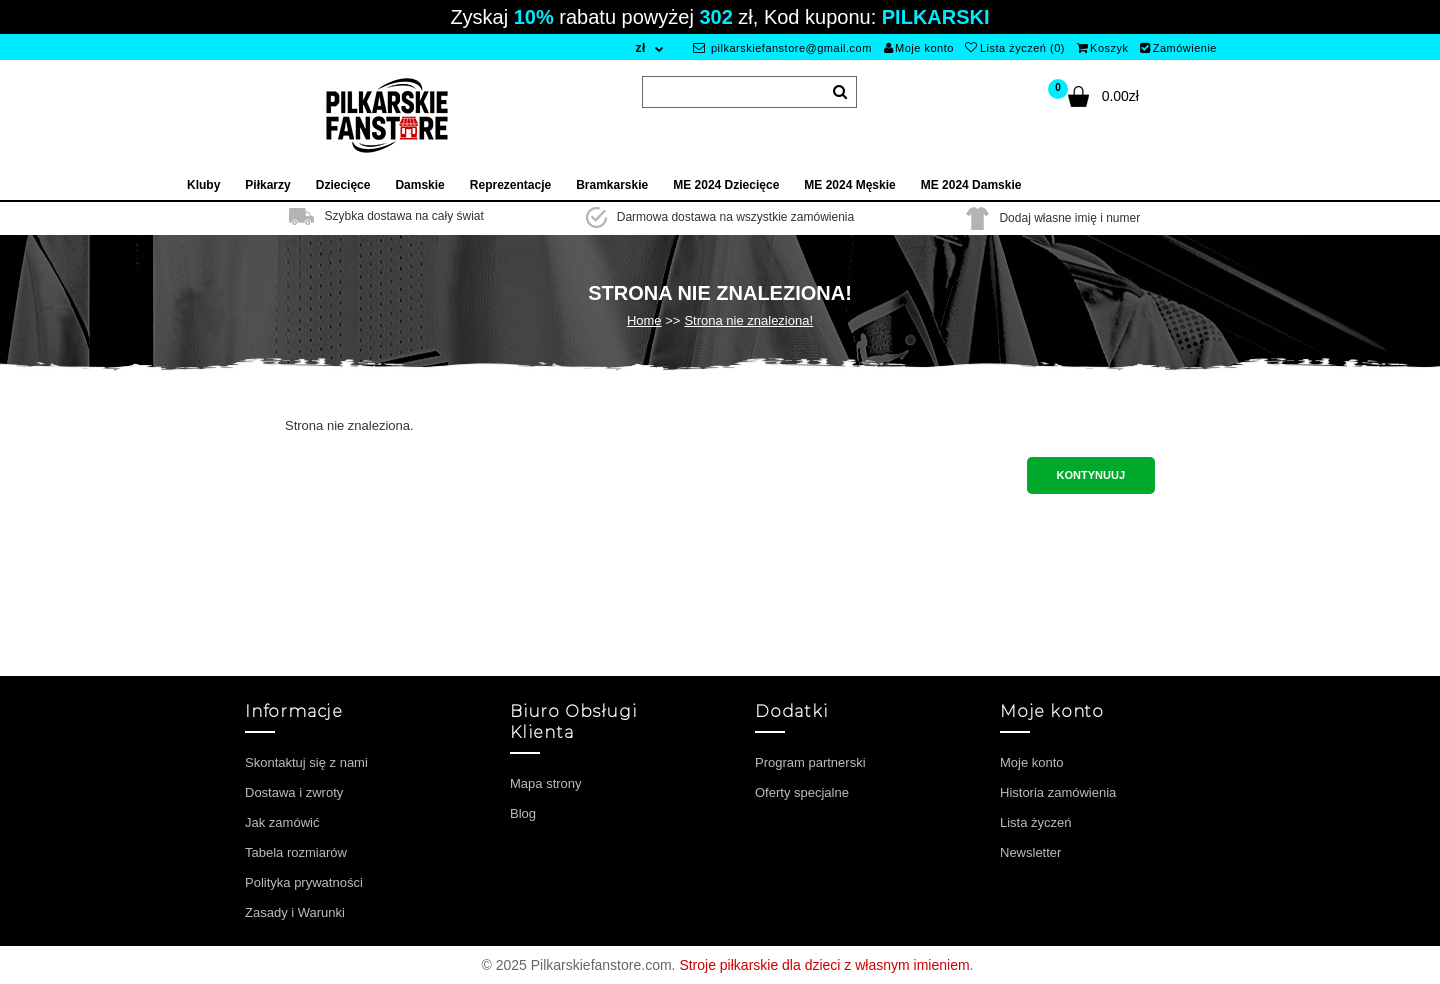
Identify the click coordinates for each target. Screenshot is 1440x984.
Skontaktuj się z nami (306, 762)
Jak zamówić (282, 822)
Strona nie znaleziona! (748, 320)
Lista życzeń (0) (1015, 48)
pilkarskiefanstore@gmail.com (782, 48)
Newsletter (1030, 852)
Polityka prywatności (304, 882)
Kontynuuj (1091, 475)
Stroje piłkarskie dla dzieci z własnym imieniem (824, 965)
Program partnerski (810, 762)
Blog (523, 813)
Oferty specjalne (802, 792)
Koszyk (1103, 48)
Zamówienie (1178, 48)
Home (644, 320)
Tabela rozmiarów (296, 852)
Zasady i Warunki (295, 912)
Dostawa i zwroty (294, 792)
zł (640, 48)
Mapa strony (546, 783)
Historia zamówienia (1058, 792)
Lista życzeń (1036, 822)
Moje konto (919, 48)
